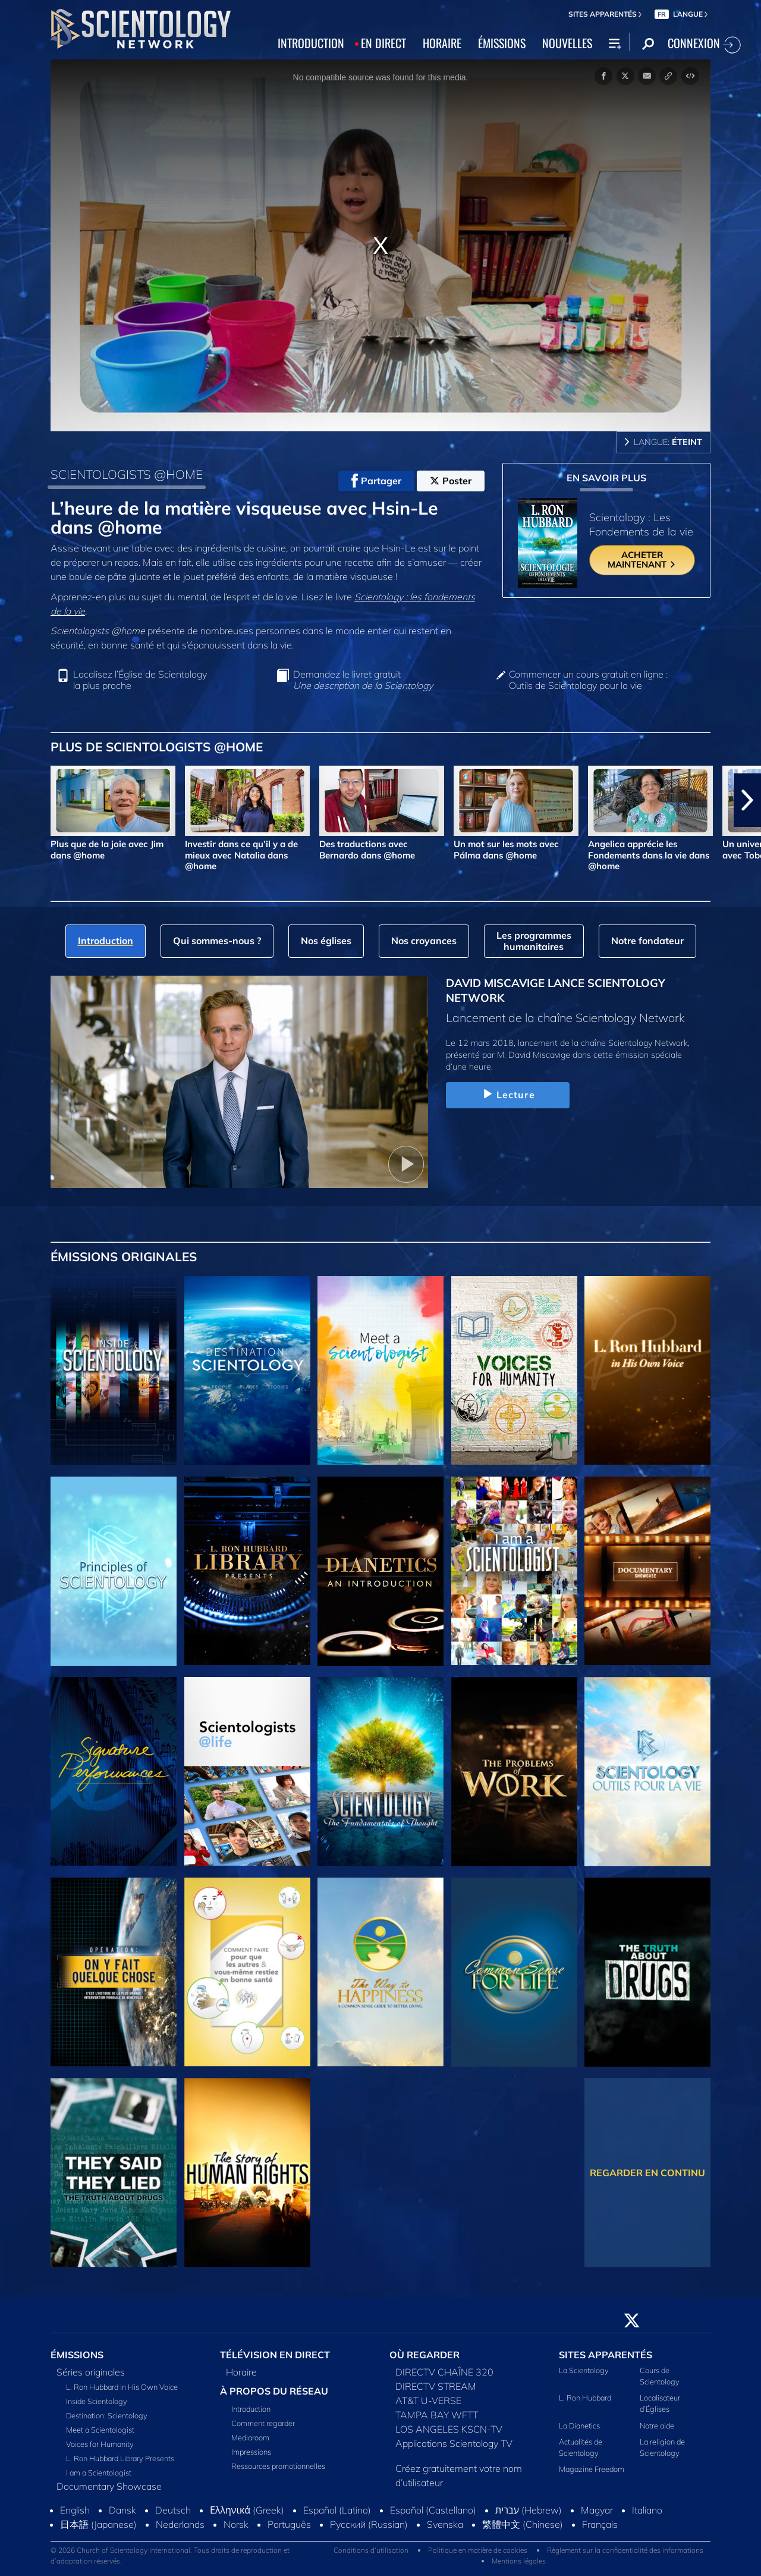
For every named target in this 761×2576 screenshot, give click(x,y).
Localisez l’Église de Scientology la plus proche (140, 680)
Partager (376, 481)
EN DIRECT (383, 43)
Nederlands (180, 2524)
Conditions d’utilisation (371, 2550)
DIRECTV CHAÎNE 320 (444, 2372)
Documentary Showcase (109, 2486)
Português (289, 2524)
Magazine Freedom (591, 2469)
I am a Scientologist (98, 2472)
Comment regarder (263, 2423)
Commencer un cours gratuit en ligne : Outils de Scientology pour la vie (588, 680)
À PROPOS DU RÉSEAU (274, 2391)
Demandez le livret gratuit (363, 680)
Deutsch (173, 2510)
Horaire (241, 2372)
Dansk (122, 2510)
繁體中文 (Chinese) (522, 2524)
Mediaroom (250, 2437)
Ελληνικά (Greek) (247, 2510)
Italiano (647, 2510)
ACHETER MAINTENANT (642, 560)
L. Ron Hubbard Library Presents (120, 2458)
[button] (747, 800)
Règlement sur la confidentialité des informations (625, 2550)
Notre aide (657, 2425)
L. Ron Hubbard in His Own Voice (122, 2387)
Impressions (251, 2451)
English (75, 2510)
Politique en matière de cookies (477, 2550)
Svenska (445, 2524)
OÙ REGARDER (424, 2355)
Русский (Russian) (369, 2524)
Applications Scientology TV (453, 2443)
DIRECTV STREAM (435, 2386)
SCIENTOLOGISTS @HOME (127, 474)
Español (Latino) (337, 2510)
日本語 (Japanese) (98, 2524)
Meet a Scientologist (100, 2429)
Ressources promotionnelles (278, 2466)
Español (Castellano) (433, 2510)
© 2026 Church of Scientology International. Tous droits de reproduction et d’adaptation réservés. (170, 2555)
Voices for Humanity (100, 2444)
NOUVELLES (567, 43)
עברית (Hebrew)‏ (528, 2510)
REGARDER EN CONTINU (647, 2173)
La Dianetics (579, 2425)
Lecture (507, 1094)
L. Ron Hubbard (585, 2397)
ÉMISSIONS (502, 43)
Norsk (236, 2524)
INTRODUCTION (311, 43)
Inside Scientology (96, 2401)
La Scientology (584, 2370)
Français (600, 2524)
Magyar (597, 2510)
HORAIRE (442, 43)
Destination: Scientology (106, 2415)
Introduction (251, 2409)
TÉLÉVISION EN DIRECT (275, 2355)
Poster (450, 481)
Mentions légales (519, 2560)
